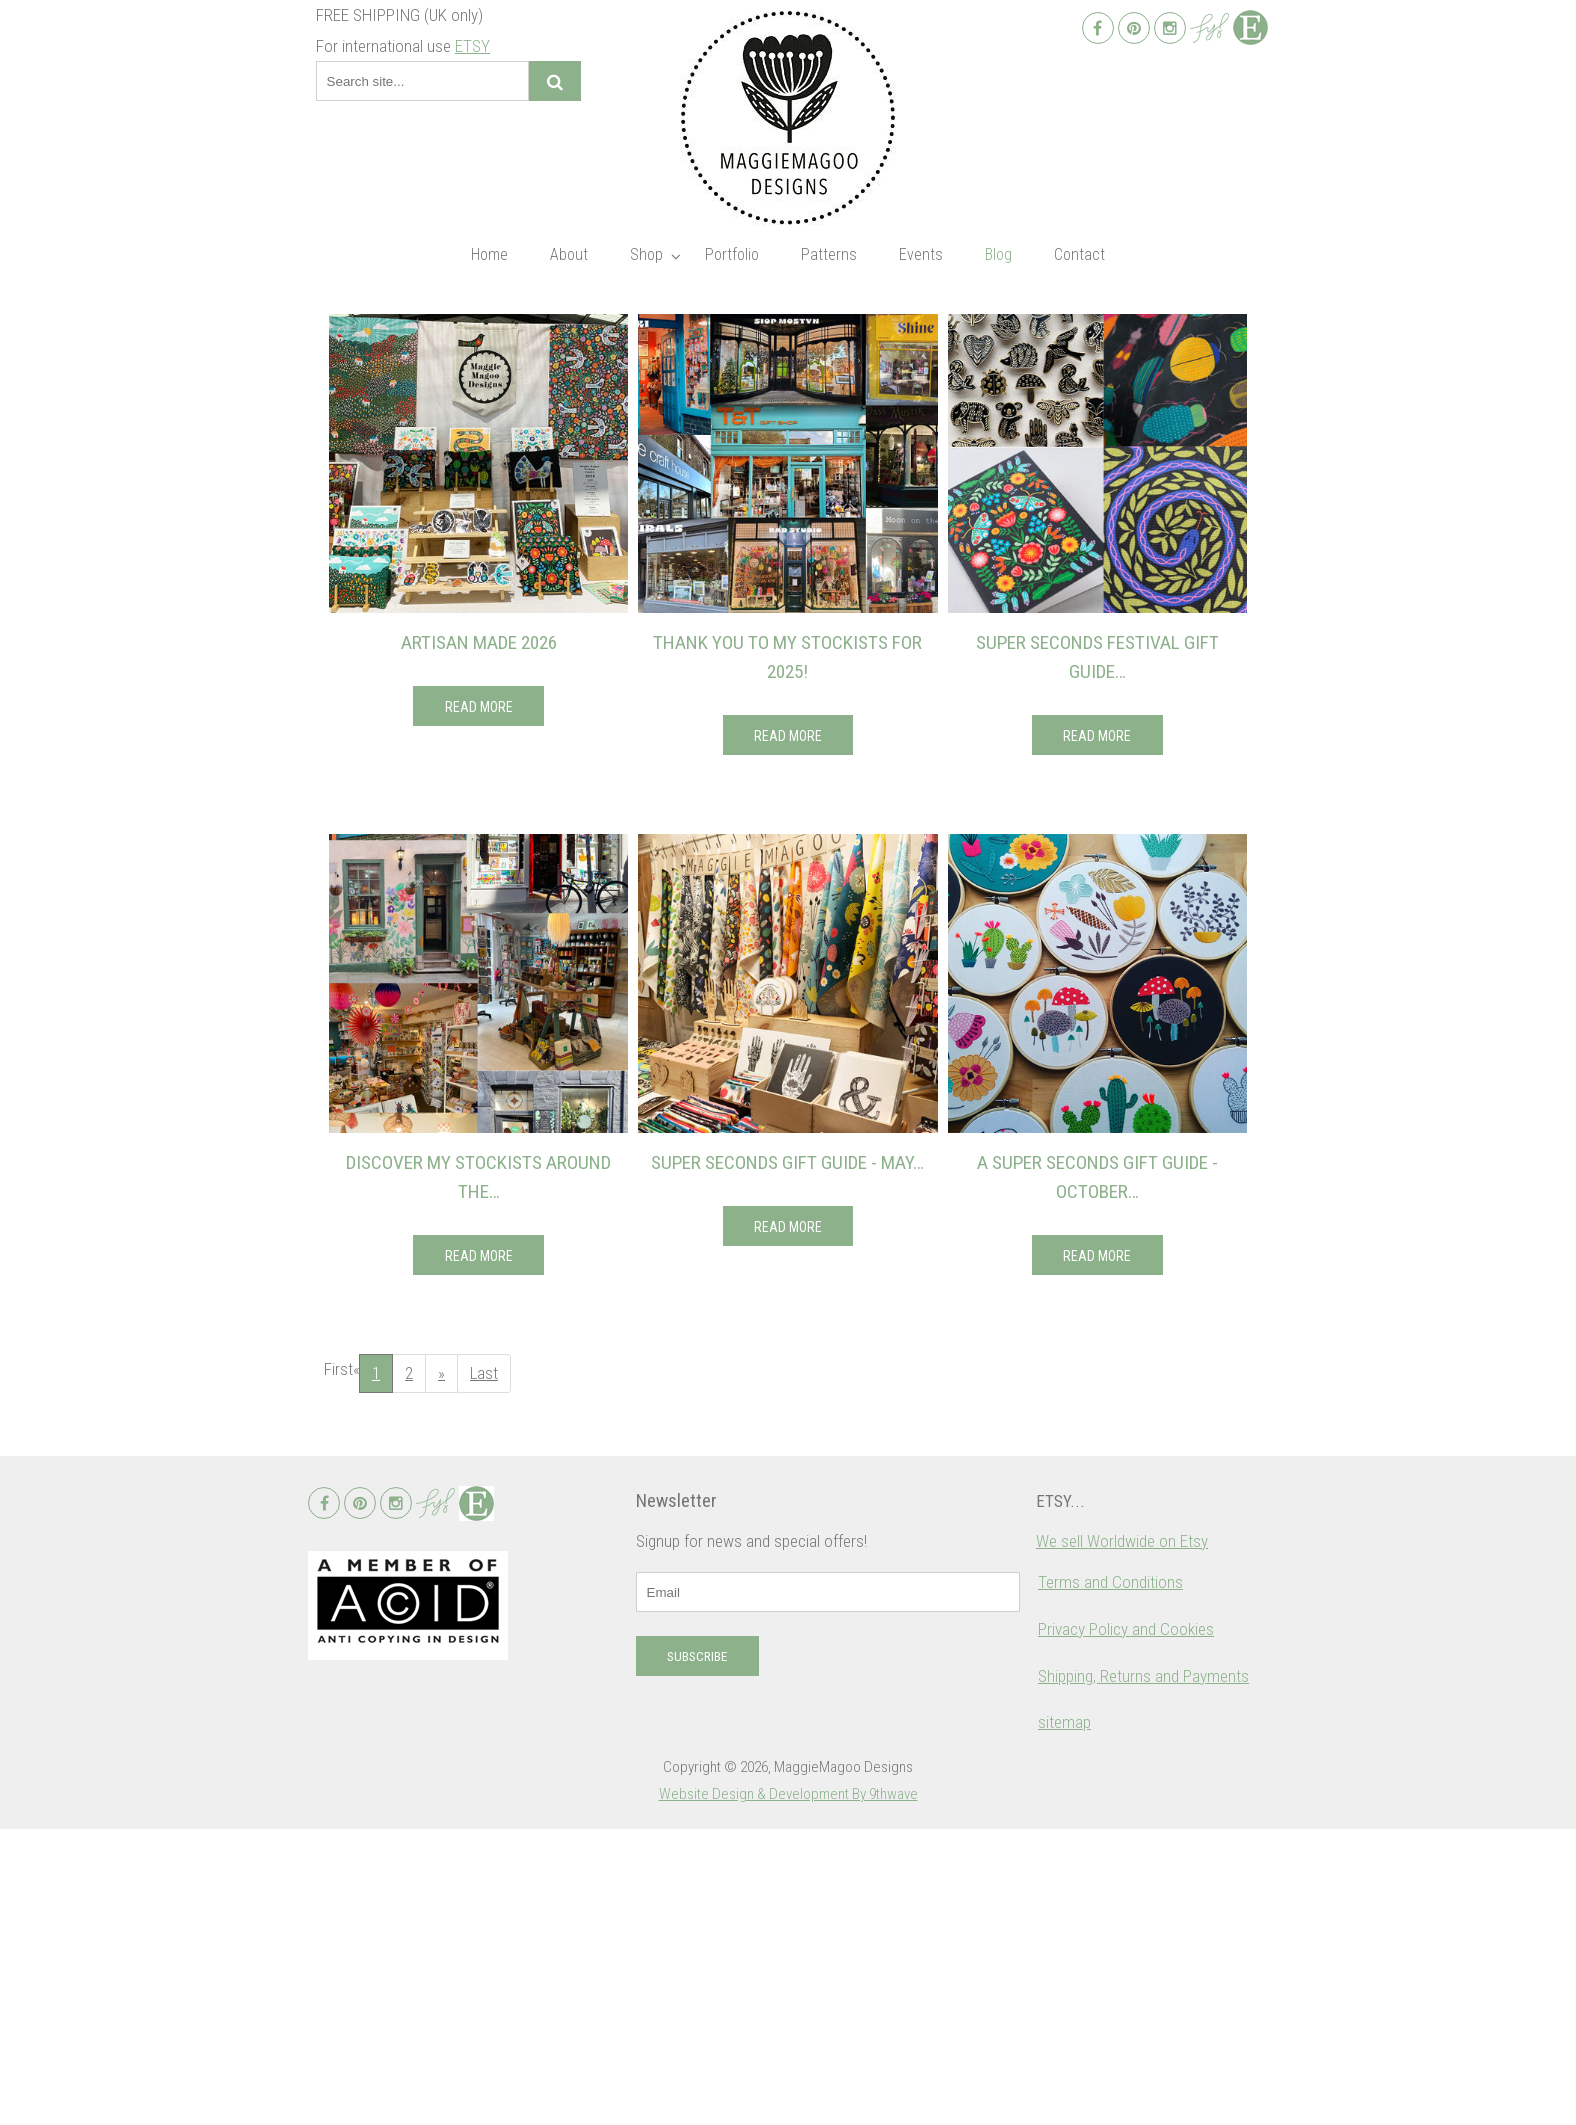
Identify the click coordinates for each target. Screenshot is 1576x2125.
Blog (998, 254)
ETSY (472, 46)
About (569, 254)
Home (489, 254)
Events (921, 254)
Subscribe (697, 1953)
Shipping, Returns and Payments (1143, 1973)
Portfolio (732, 254)
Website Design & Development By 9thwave (788, 2091)
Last (484, 1373)
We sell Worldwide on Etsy (1122, 1838)
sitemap (1064, 2019)
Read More (479, 707)
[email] (828, 1889)
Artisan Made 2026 (479, 642)
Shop (646, 254)
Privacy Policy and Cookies (1126, 1926)
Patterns (829, 254)
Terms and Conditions (1110, 1879)
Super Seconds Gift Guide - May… (787, 1162)
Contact (1079, 254)
